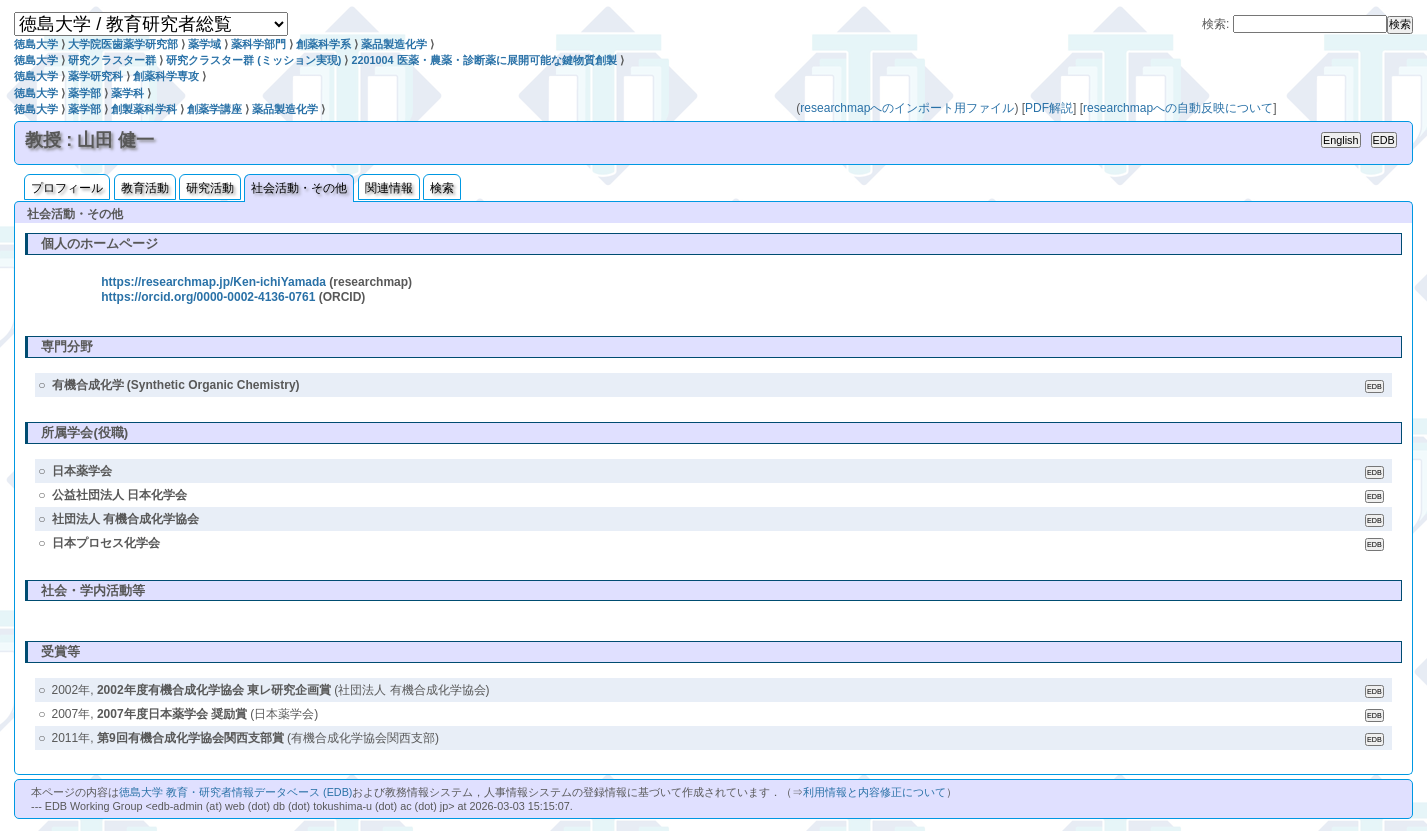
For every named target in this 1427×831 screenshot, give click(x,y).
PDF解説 (1049, 108)
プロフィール (67, 188)
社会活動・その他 (299, 188)
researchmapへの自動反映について (1178, 108)
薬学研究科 (95, 76)
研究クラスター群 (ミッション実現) (253, 60)
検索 (442, 188)
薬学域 (204, 44)
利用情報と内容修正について (874, 792)
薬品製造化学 (394, 44)
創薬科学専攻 (166, 76)
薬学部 (84, 93)
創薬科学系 (323, 44)
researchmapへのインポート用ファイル (907, 108)
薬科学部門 (258, 44)
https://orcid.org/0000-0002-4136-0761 (208, 297)
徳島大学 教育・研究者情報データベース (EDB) (235, 792)
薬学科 (127, 93)
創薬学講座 (214, 109)
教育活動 (145, 188)
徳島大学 (36, 44)
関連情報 (389, 188)
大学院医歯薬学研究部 (123, 44)
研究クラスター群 (112, 60)
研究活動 (210, 188)
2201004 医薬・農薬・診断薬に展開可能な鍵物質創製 (483, 60)
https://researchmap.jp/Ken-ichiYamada (213, 282)
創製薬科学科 (144, 109)
